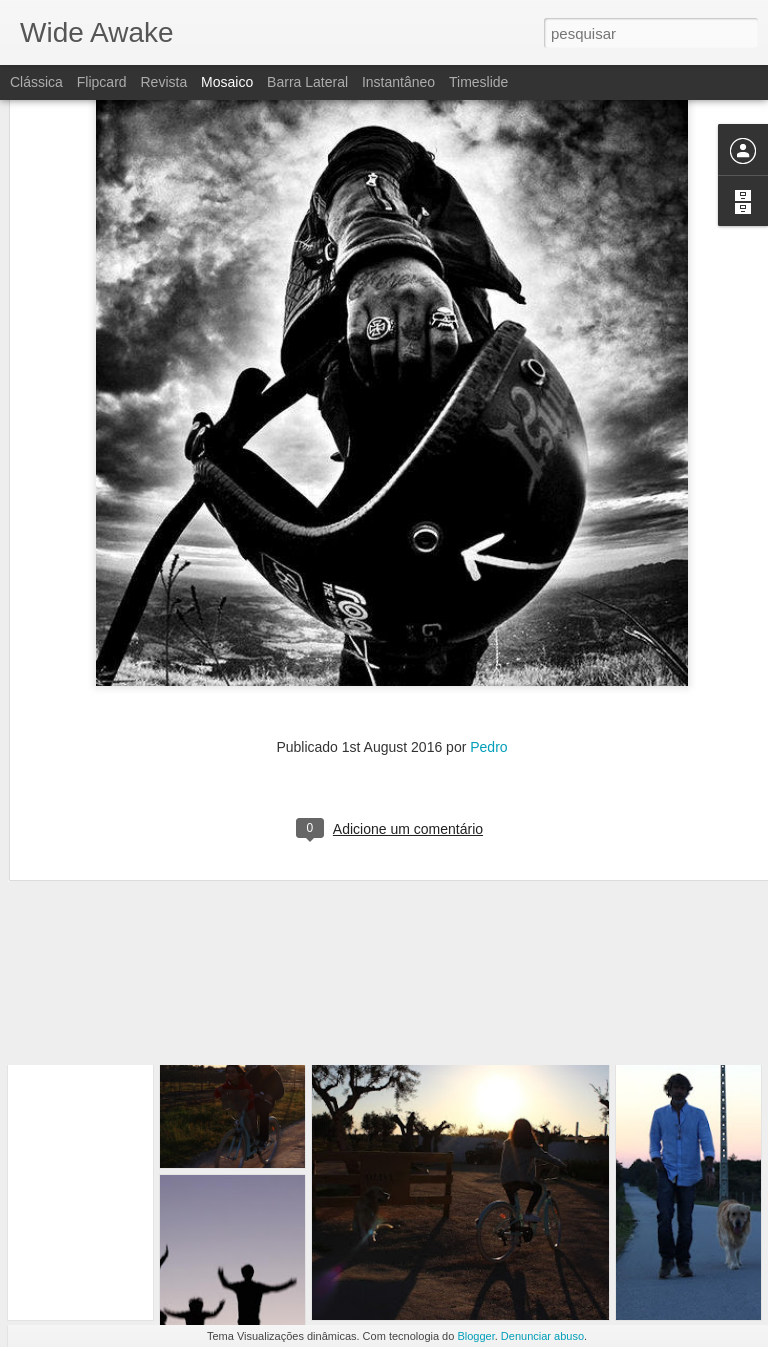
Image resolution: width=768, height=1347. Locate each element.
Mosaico (227, 82)
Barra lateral (307, 82)
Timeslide (478, 82)
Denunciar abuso (542, 1336)
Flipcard (102, 82)
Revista (163, 82)
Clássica (36, 82)
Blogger (475, 1336)
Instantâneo (398, 82)
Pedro (488, 653)
